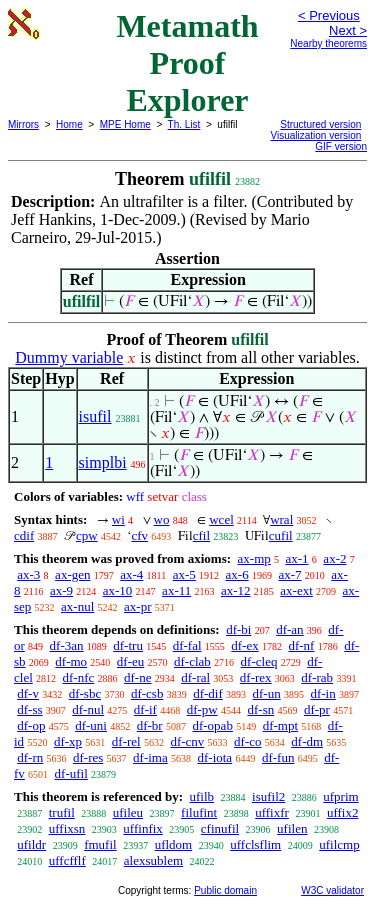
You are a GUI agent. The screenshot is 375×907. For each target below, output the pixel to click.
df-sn (260, 709)
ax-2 (334, 558)
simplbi (103, 462)
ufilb (201, 796)
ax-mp (254, 558)
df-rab (317, 677)
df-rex (256, 677)
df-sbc (85, 693)
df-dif (208, 693)
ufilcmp (339, 844)
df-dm (307, 741)
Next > (348, 30)
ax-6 (237, 574)
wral (281, 519)
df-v (28, 693)
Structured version (320, 124)
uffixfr (272, 812)
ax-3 (28, 574)
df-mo (71, 661)
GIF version (341, 146)
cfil (201, 535)
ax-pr (137, 606)
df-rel (126, 741)
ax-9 (61, 590)
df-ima (150, 757)
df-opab (212, 725)
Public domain (225, 890)
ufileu (128, 812)
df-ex (244, 645)
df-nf (301, 645)
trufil (62, 812)
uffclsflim (255, 844)
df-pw (202, 709)
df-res (88, 757)
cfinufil (220, 828)
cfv (139, 535)
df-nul (88, 709)
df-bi (238, 629)
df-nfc (79, 677)
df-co (247, 741)
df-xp (68, 741)
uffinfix (142, 828)
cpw (87, 535)
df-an (289, 629)
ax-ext (296, 590)
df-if (145, 709)
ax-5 (184, 574)
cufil (281, 535)
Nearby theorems (328, 43)
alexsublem (153, 860)
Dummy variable (69, 357)
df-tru (128, 645)
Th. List (184, 124)
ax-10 (118, 590)
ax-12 (236, 590)
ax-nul (77, 606)
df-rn (30, 757)
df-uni (91, 725)
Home (69, 124)
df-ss (29, 709)
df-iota (214, 757)
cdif (24, 535)
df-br (150, 725)
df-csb (147, 693)
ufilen (292, 828)
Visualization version (315, 135)
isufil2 (268, 796)
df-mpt (280, 725)
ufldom (174, 844)
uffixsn (67, 828)
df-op (31, 725)
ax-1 (297, 558)
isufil (95, 416)
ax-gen (72, 574)
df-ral (195, 677)
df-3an (67, 645)
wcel (221, 519)
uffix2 (343, 812)
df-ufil (71, 773)
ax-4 (131, 574)
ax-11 (176, 590)
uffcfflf (67, 860)
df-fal (187, 645)
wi (118, 519)
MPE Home (125, 124)
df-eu (130, 661)
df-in (322, 693)
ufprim (340, 796)
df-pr (317, 709)
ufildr (31, 844)
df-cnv (187, 741)
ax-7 (289, 574)
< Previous (329, 15)
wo (162, 519)
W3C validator (332, 890)
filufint (199, 812)
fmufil (100, 844)
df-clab (192, 661)
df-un (267, 693)
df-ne (137, 677)
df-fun (278, 757)
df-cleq (259, 661)
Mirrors (23, 124)
